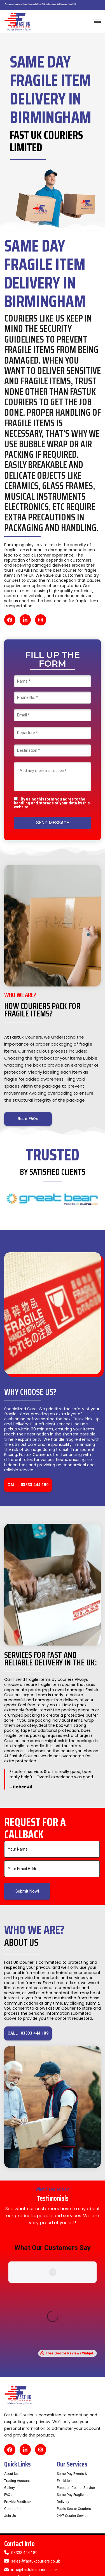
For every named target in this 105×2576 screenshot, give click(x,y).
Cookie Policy (14, 2567)
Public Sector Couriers (74, 2393)
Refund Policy (14, 2560)
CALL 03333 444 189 (28, 1485)
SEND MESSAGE (52, 822)
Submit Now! (27, 1891)
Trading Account (17, 2365)
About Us (11, 2358)
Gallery (9, 2372)
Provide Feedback (17, 2386)
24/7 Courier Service (72, 2400)
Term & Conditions (45, 2560)
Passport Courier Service (76, 2372)
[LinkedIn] (25, 619)
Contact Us (13, 2393)
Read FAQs (28, 1118)
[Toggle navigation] (97, 21)
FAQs (8, 2379)
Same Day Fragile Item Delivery (74, 2382)
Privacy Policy (75, 2560)
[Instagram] (40, 619)
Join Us (10, 2400)
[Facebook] (9, 619)
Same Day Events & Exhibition (72, 2361)
